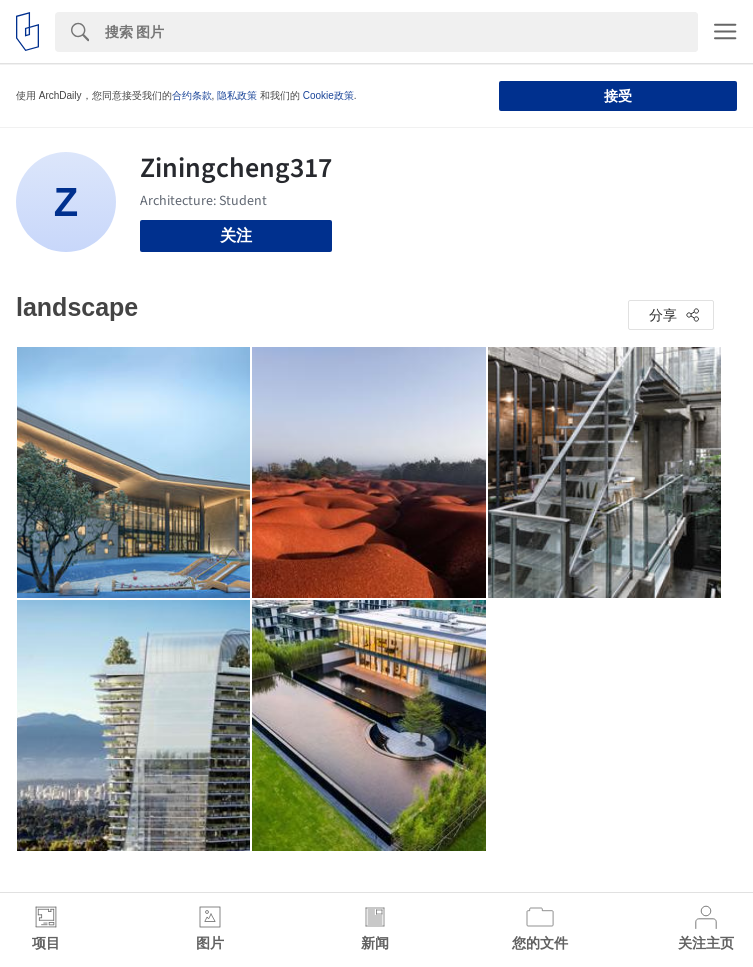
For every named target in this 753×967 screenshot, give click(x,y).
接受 (618, 96)
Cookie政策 (328, 95)
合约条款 (192, 95)
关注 (236, 235)
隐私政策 (237, 95)
